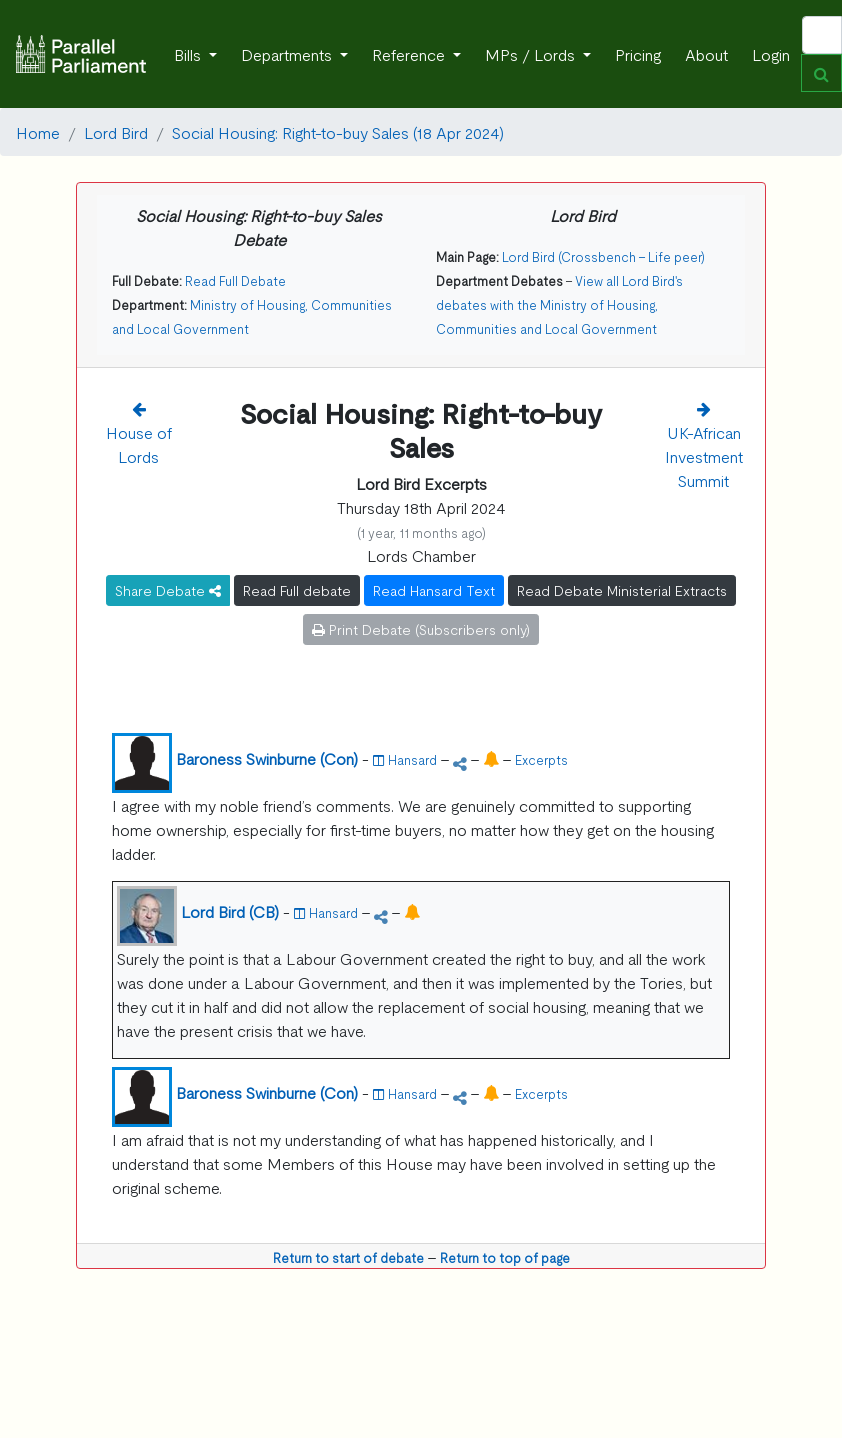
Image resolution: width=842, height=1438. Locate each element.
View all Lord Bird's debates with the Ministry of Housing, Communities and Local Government (559, 304)
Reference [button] (410, 54)
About (706, 54)
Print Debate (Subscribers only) (421, 629)
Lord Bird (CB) (230, 911)
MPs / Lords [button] (532, 54)
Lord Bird (116, 132)
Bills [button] (189, 54)
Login (771, 54)
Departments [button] (288, 54)
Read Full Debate (235, 280)
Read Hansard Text (434, 590)
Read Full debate (297, 590)
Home (38, 132)
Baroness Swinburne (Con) (267, 758)
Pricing (638, 54)
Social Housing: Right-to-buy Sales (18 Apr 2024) (338, 132)
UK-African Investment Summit (704, 456)
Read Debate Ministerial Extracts (622, 590)
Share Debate (168, 590)
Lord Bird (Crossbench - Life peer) (603, 256)
